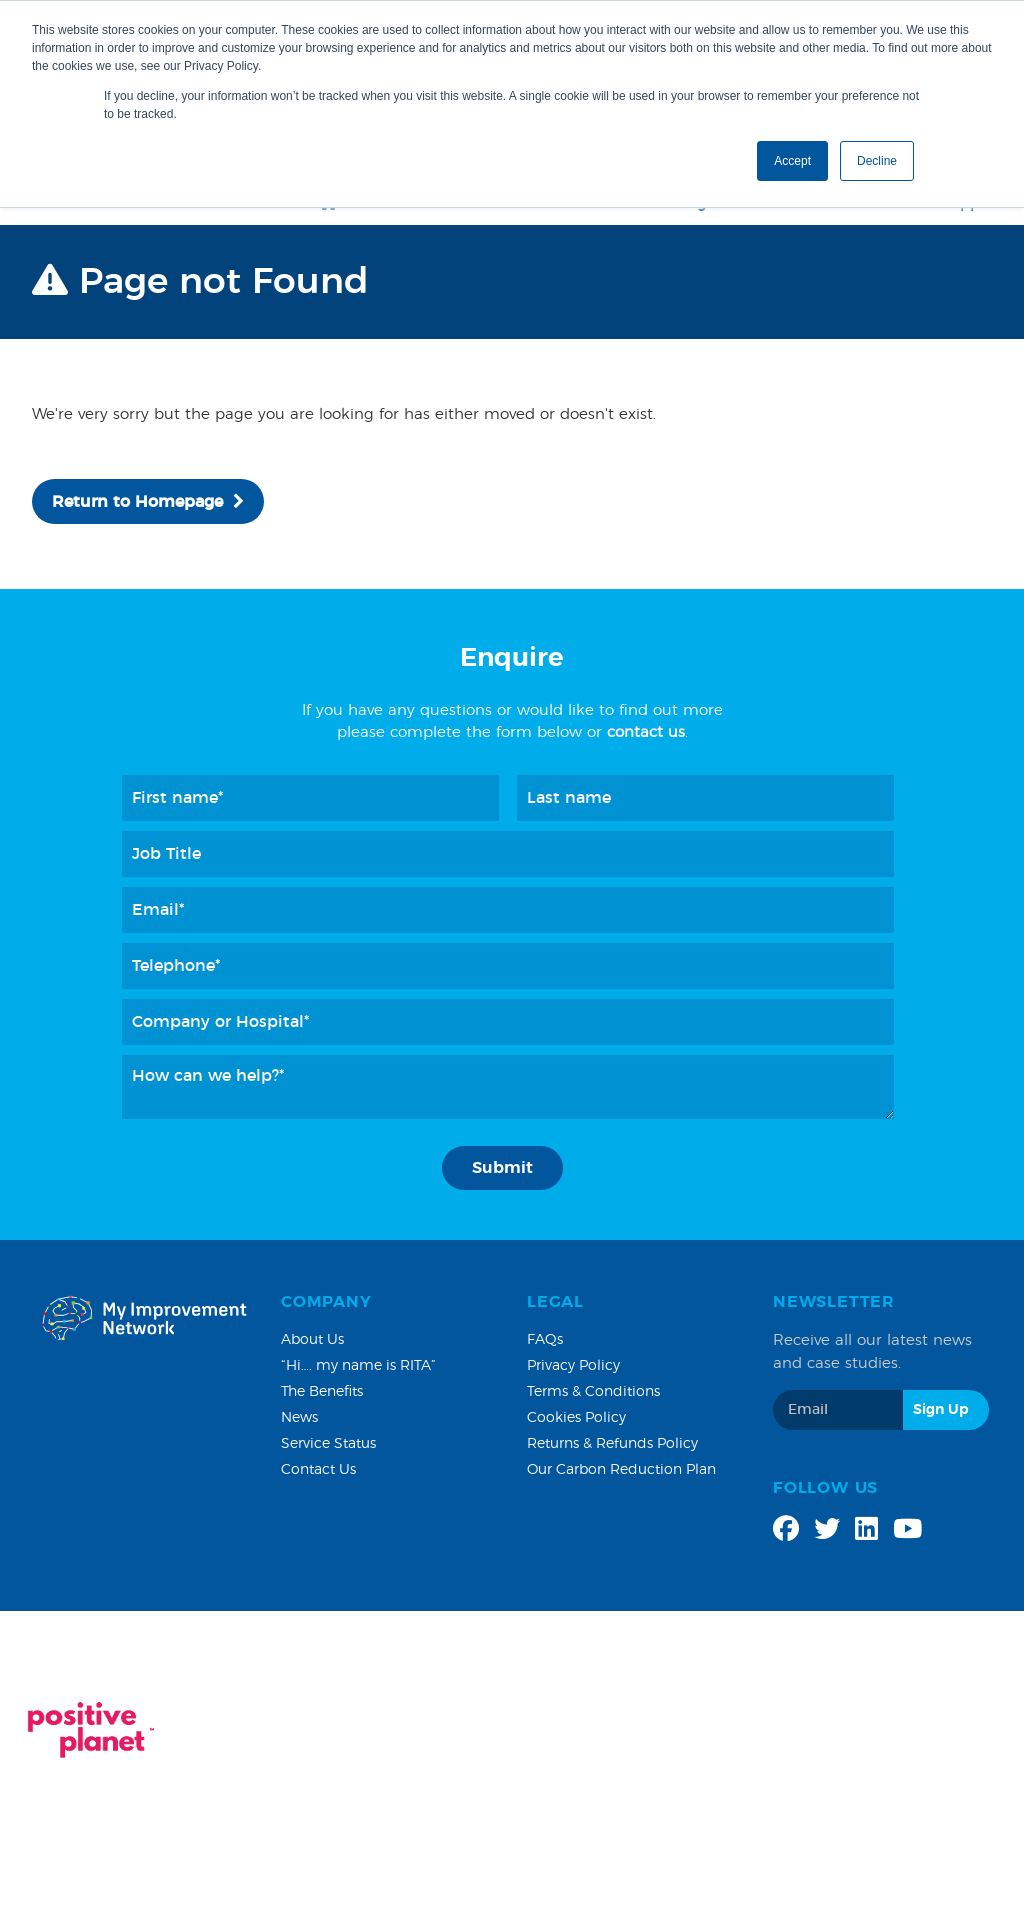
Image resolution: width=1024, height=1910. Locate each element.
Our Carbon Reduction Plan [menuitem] (621, 1470)
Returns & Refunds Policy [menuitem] (612, 1444)
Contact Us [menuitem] (318, 1470)
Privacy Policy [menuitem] (573, 1366)
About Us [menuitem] (312, 1340)
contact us (646, 732)
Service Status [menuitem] (328, 1444)
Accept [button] (792, 161)
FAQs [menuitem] (545, 1340)
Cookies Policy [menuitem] (576, 1418)
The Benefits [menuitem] (322, 1392)
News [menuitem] (299, 1418)
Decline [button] (877, 161)
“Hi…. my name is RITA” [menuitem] (358, 1366)
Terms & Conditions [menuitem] (593, 1392)
